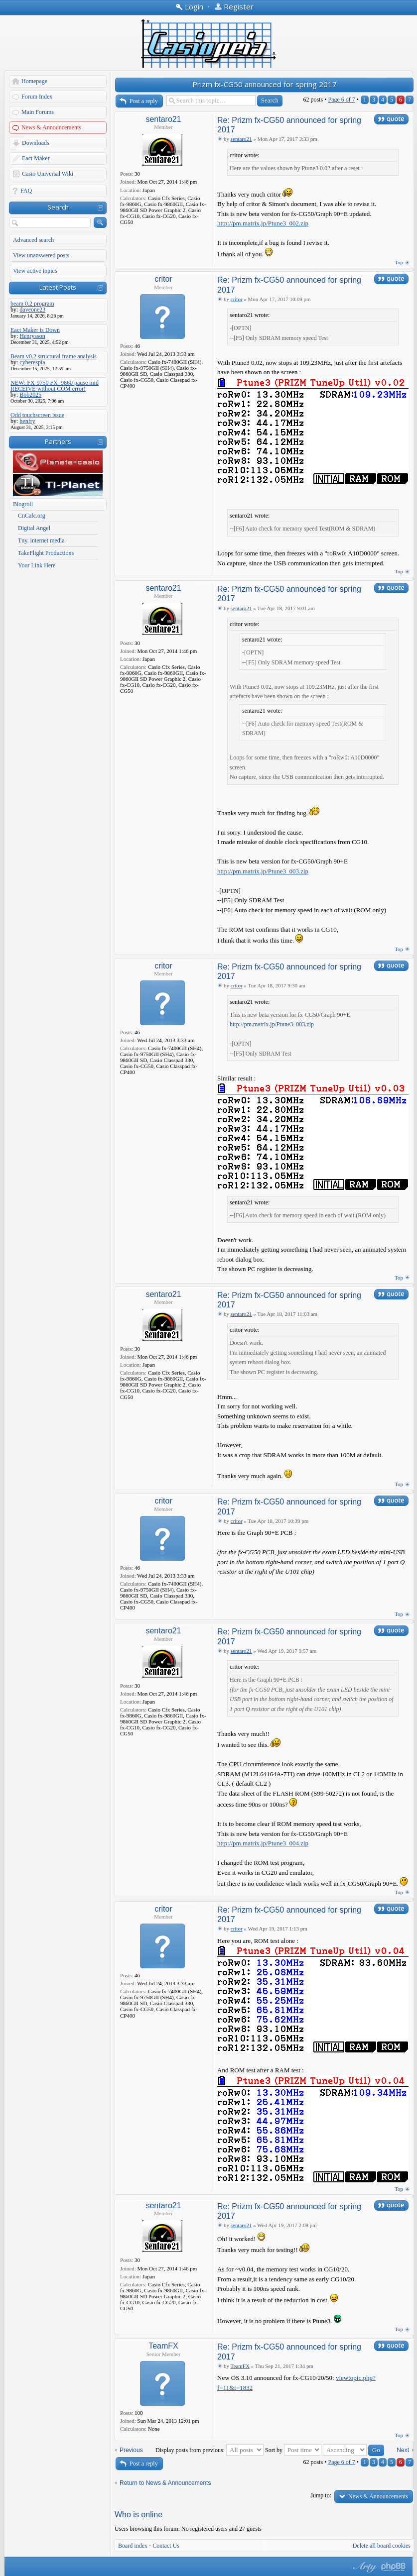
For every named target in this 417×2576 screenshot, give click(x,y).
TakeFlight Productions (46, 552)
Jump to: (320, 2495)
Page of (341, 99)
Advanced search (33, 239)
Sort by (293, 2450)
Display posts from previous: (209, 2450)
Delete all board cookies (382, 2545)
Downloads (35, 142)
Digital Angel (34, 528)
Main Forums (37, 111)
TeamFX (163, 2346)
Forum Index (36, 96)
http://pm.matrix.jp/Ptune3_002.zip (262, 223)
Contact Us (165, 2545)
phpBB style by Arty (364, 2567)
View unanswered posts (41, 255)
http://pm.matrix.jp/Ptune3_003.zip (262, 871)
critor (163, 279)
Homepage (34, 81)
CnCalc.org (31, 515)
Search (58, 207)
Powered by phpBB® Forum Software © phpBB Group (394, 2567)
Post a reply (144, 101)
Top (399, 262)
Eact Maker (36, 158)
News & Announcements (51, 127)
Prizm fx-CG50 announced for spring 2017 (264, 84)
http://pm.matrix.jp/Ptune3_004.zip (262, 1843)
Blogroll (23, 504)
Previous (131, 2450)
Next (403, 2450)
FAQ (26, 190)
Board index (132, 2545)
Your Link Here (36, 565)
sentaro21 (163, 119)
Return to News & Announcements (165, 2483)
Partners (58, 441)
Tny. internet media (41, 540)
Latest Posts (57, 287)
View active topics (35, 270)
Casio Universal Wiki (47, 173)
